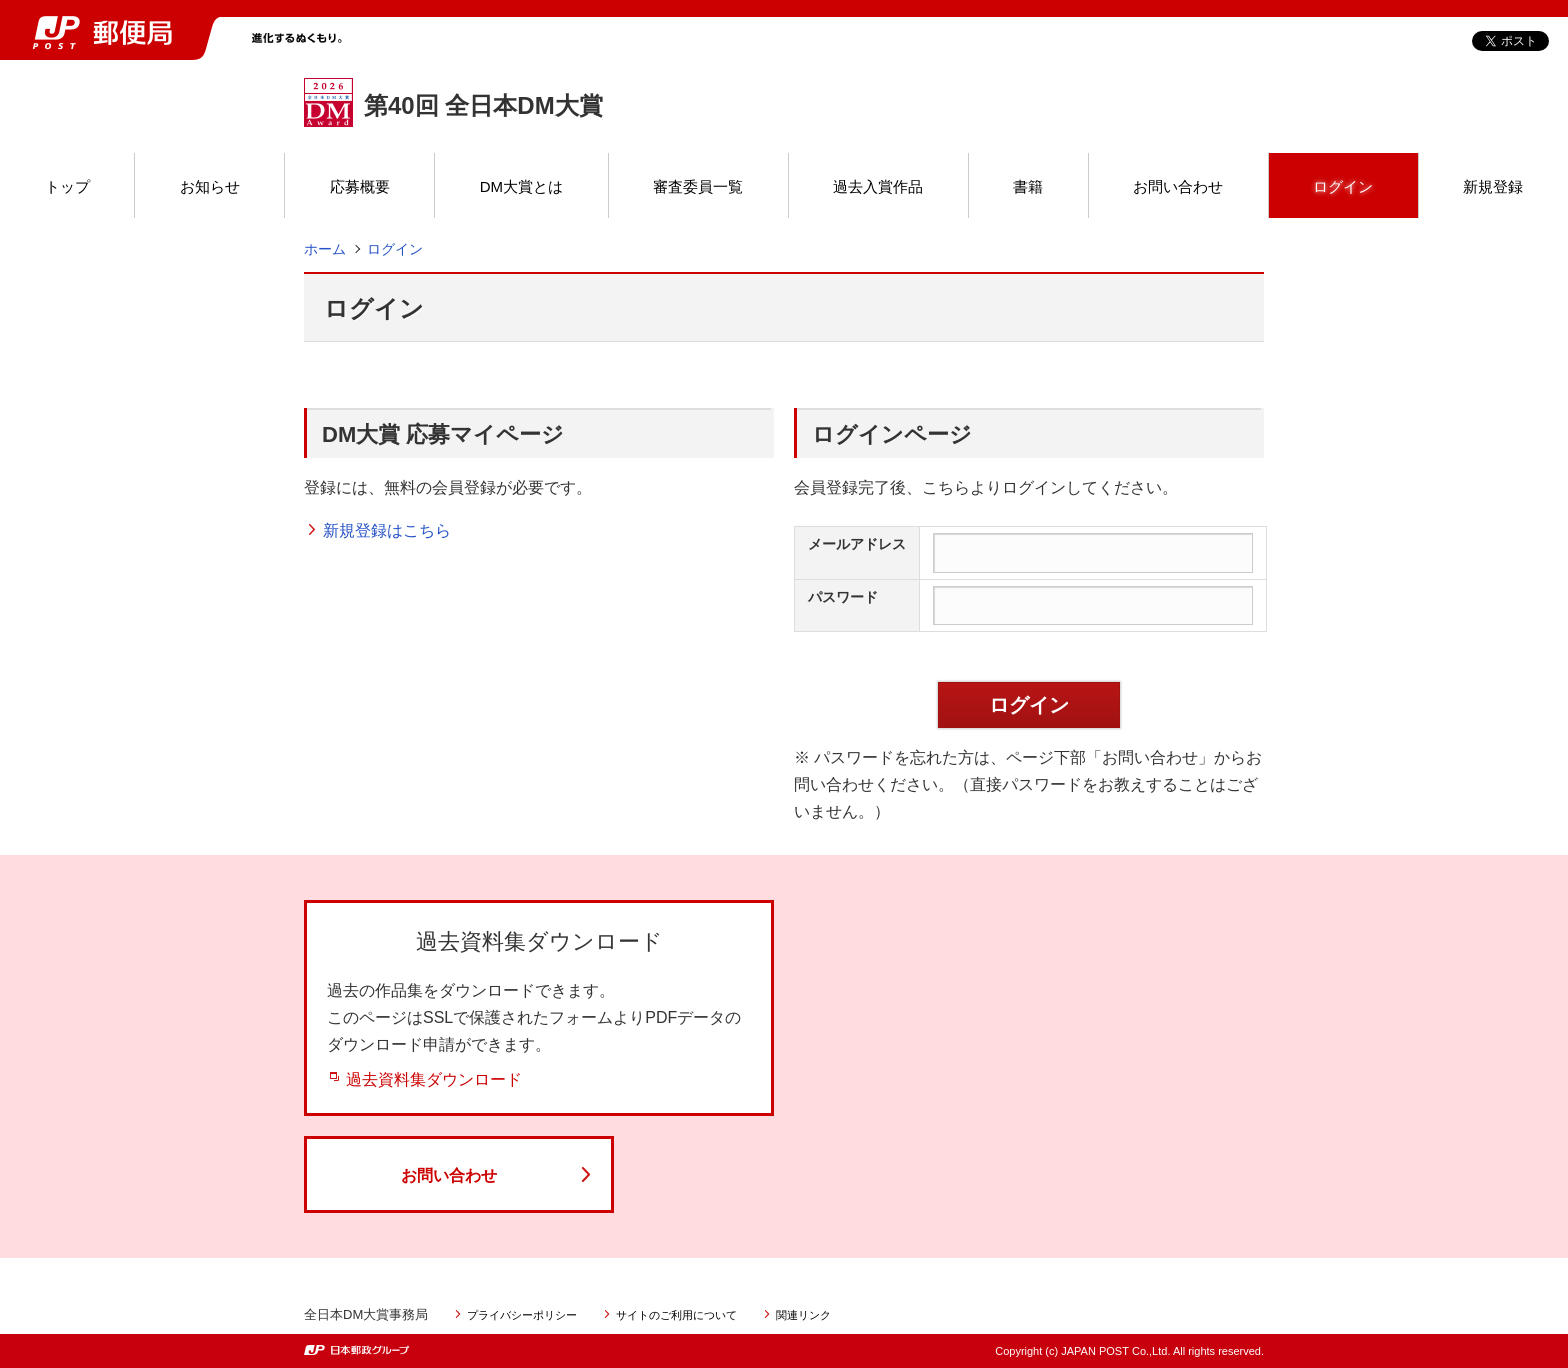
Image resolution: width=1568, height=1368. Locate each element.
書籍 (1028, 186)
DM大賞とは (521, 186)
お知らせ (210, 186)
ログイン (1343, 186)
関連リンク (803, 1315)
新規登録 (1493, 186)
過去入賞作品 (878, 186)
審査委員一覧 (698, 186)
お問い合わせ (1178, 186)
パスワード (843, 597)
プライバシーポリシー (522, 1315)
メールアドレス (857, 544)
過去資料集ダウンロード (434, 1079)
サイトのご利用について (676, 1315)
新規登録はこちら (387, 530)
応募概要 (360, 186)
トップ (67, 186)
